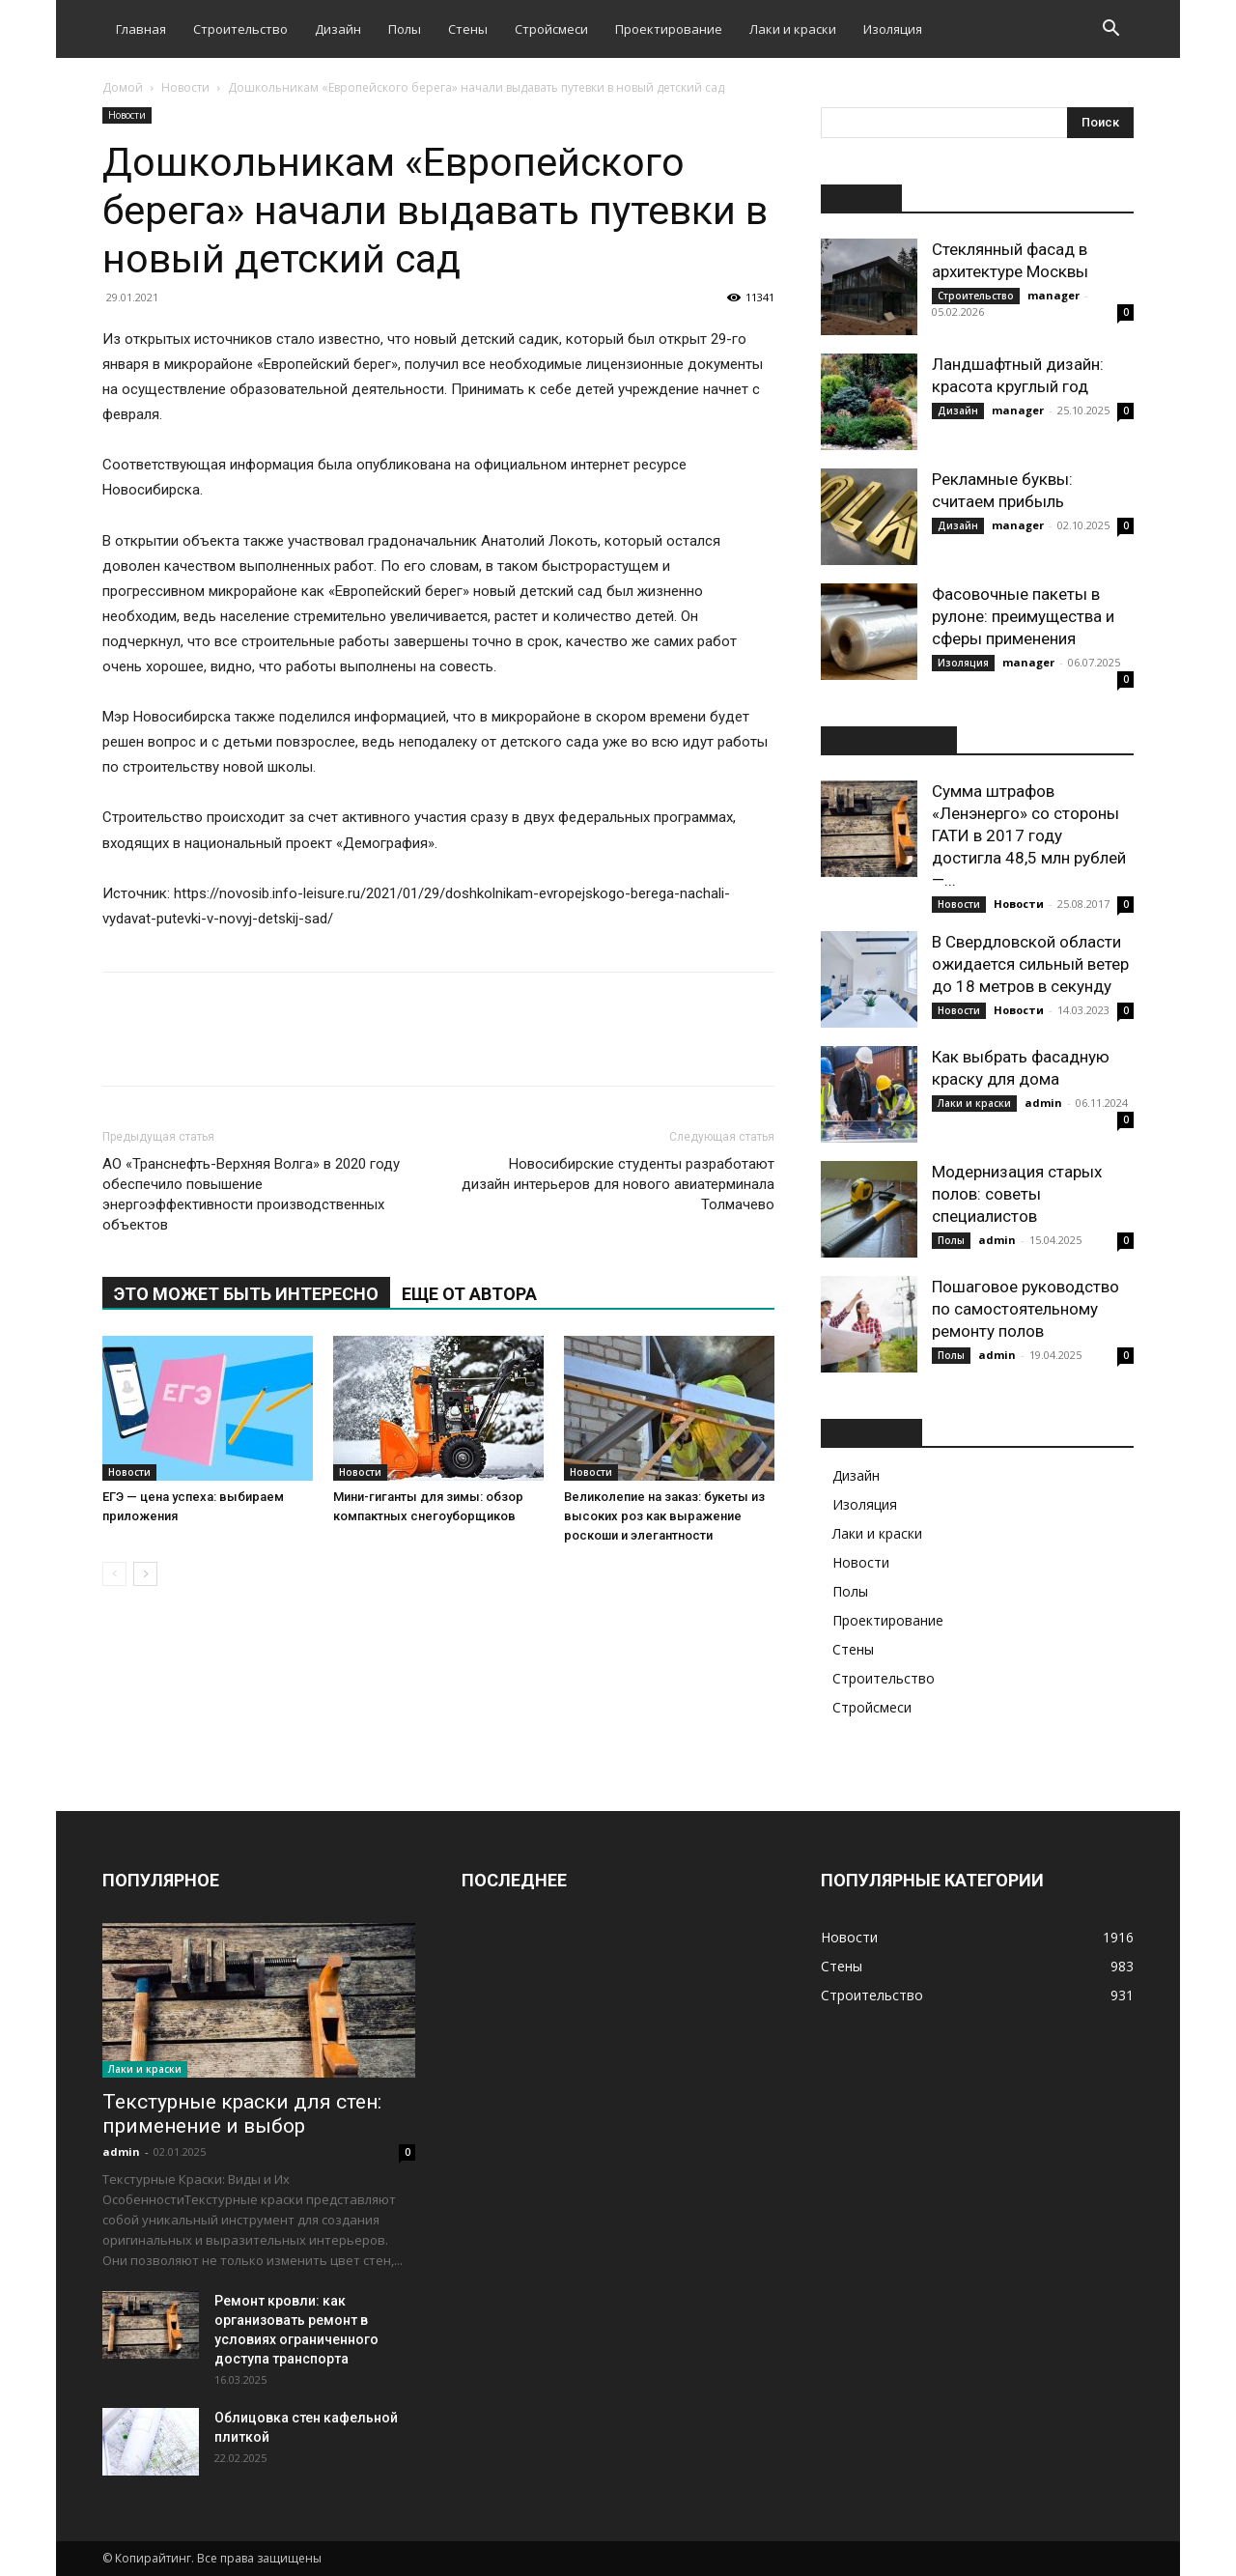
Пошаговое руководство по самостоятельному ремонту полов (1025, 1309)
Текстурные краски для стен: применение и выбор (241, 2113)
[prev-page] (114, 1574)
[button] (1110, 30)
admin (1043, 1102)
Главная (141, 29)
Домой (122, 87)
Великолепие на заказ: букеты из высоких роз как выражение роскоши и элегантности (664, 1516)
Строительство (240, 29)
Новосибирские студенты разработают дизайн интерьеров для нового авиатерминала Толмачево (618, 1184)
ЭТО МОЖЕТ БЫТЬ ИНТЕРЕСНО (246, 1294)
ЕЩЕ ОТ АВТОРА (469, 1294)
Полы (404, 29)
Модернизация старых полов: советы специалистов (1017, 1194)
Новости (185, 87)
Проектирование (668, 29)
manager (1053, 295)
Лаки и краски (792, 29)
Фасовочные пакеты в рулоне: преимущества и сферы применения (1023, 616)
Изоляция (892, 29)
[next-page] (145, 1574)
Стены (468, 29)
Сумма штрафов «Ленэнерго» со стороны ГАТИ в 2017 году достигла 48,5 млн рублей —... (1029, 835)
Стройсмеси (551, 29)
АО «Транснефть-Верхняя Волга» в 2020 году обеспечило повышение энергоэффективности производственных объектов (251, 1194)
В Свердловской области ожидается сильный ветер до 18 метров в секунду (1030, 964)
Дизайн (338, 29)
